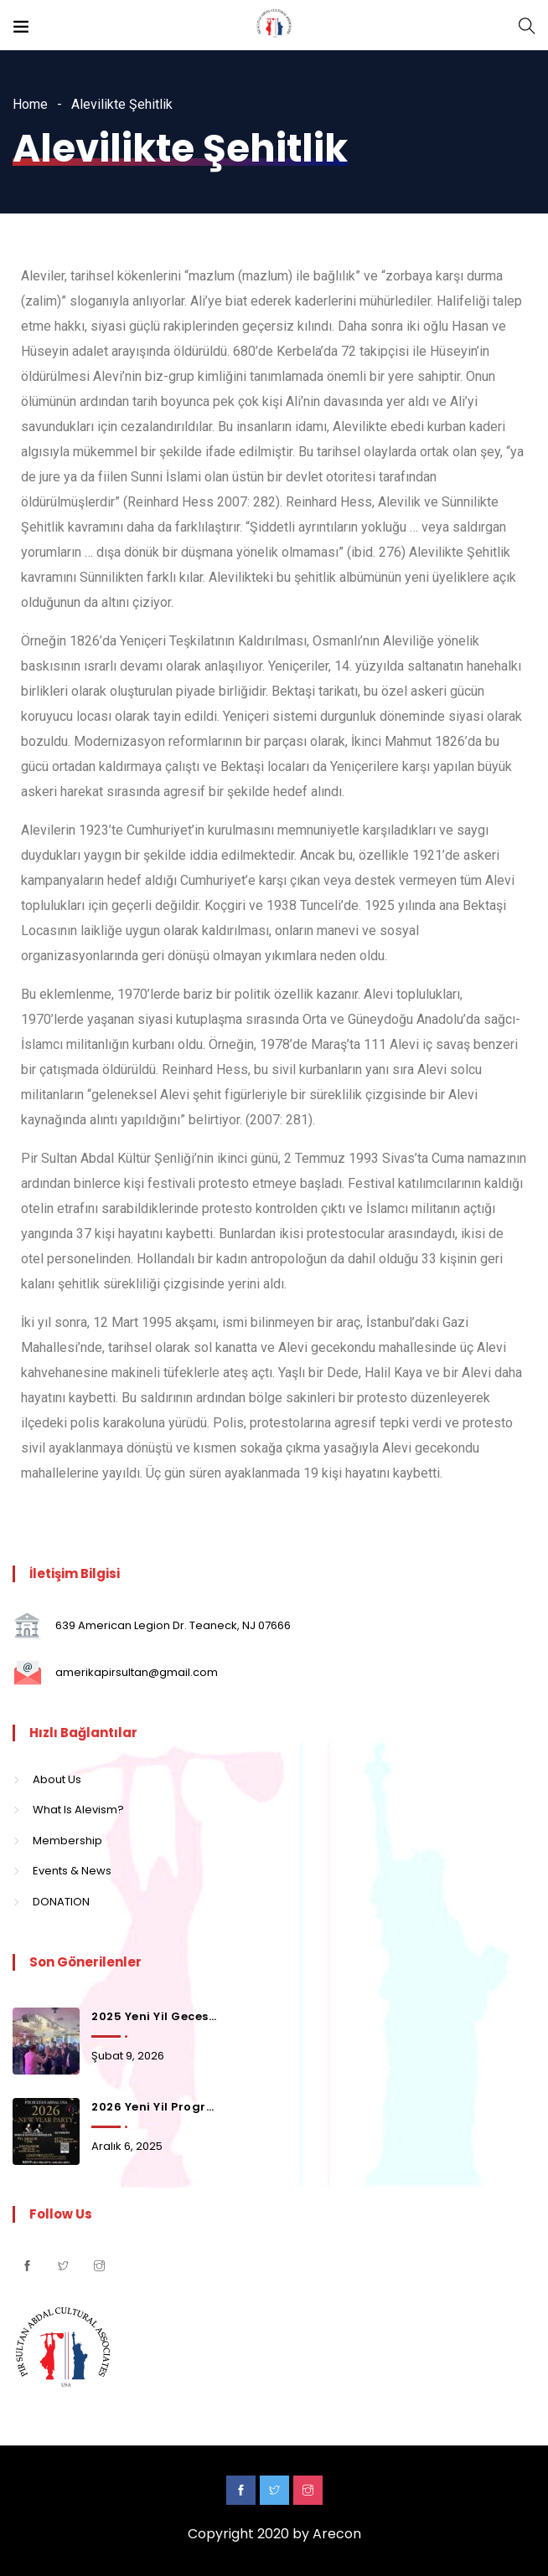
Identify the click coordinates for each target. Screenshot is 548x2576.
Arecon (337, 2533)
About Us (57, 1779)
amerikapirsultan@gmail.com (136, 1672)
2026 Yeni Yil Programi (155, 2107)
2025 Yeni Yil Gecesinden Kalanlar (155, 2016)
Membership (67, 1840)
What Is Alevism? (78, 1810)
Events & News (72, 1871)
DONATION (61, 1902)
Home (30, 104)
